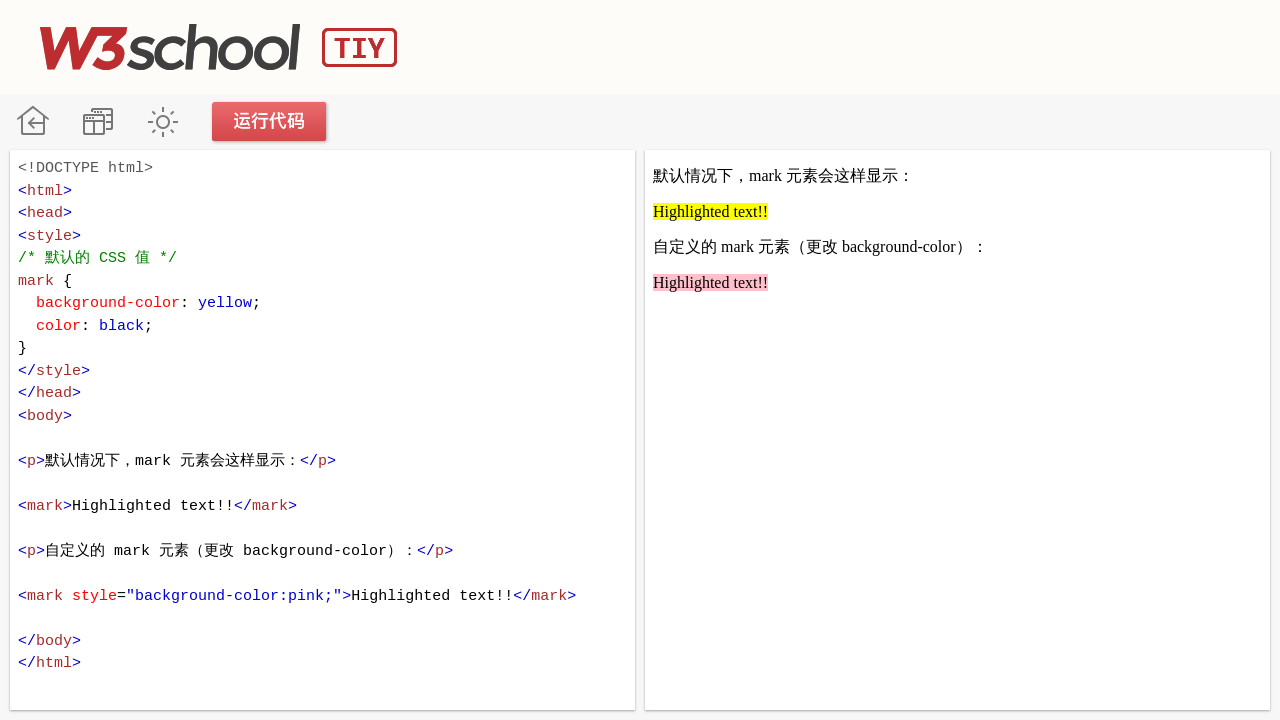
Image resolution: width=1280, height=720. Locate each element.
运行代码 (270, 121)
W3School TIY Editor (218, 47)
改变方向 (97, 121)
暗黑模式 (162, 121)
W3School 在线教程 (32, 121)
